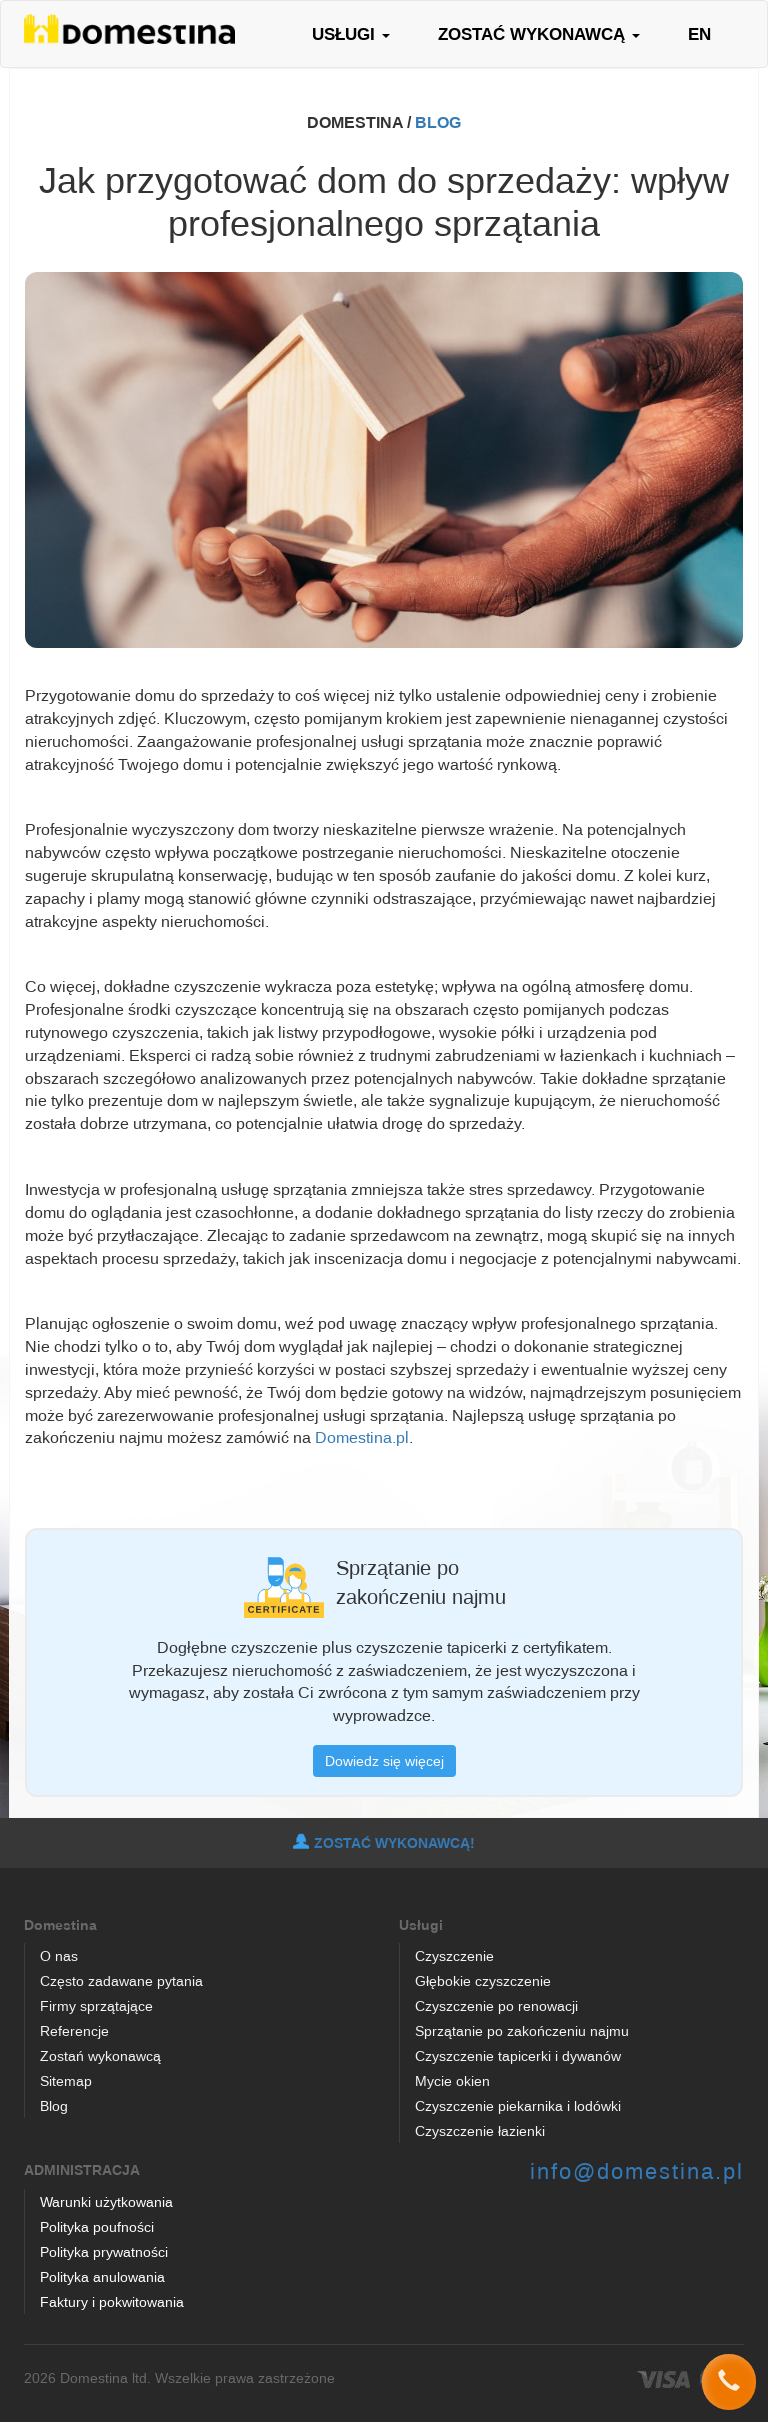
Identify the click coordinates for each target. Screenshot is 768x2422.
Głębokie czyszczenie (483, 1980)
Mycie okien (452, 2080)
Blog (54, 2105)
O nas (59, 1955)
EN (699, 33)
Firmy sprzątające (96, 2005)
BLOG (438, 122)
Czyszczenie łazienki (480, 2130)
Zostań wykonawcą (100, 2055)
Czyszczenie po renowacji (496, 2005)
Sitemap (66, 2080)
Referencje (74, 2030)
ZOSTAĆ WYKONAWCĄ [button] (539, 33)
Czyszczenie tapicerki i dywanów (518, 2055)
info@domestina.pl (637, 2170)
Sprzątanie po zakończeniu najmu (522, 2030)
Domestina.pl (362, 1437)
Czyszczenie (454, 1955)
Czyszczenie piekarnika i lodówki (518, 2105)
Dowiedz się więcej (384, 1760)
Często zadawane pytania (121, 1980)
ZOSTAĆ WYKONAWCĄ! (384, 1843)
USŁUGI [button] (351, 33)
